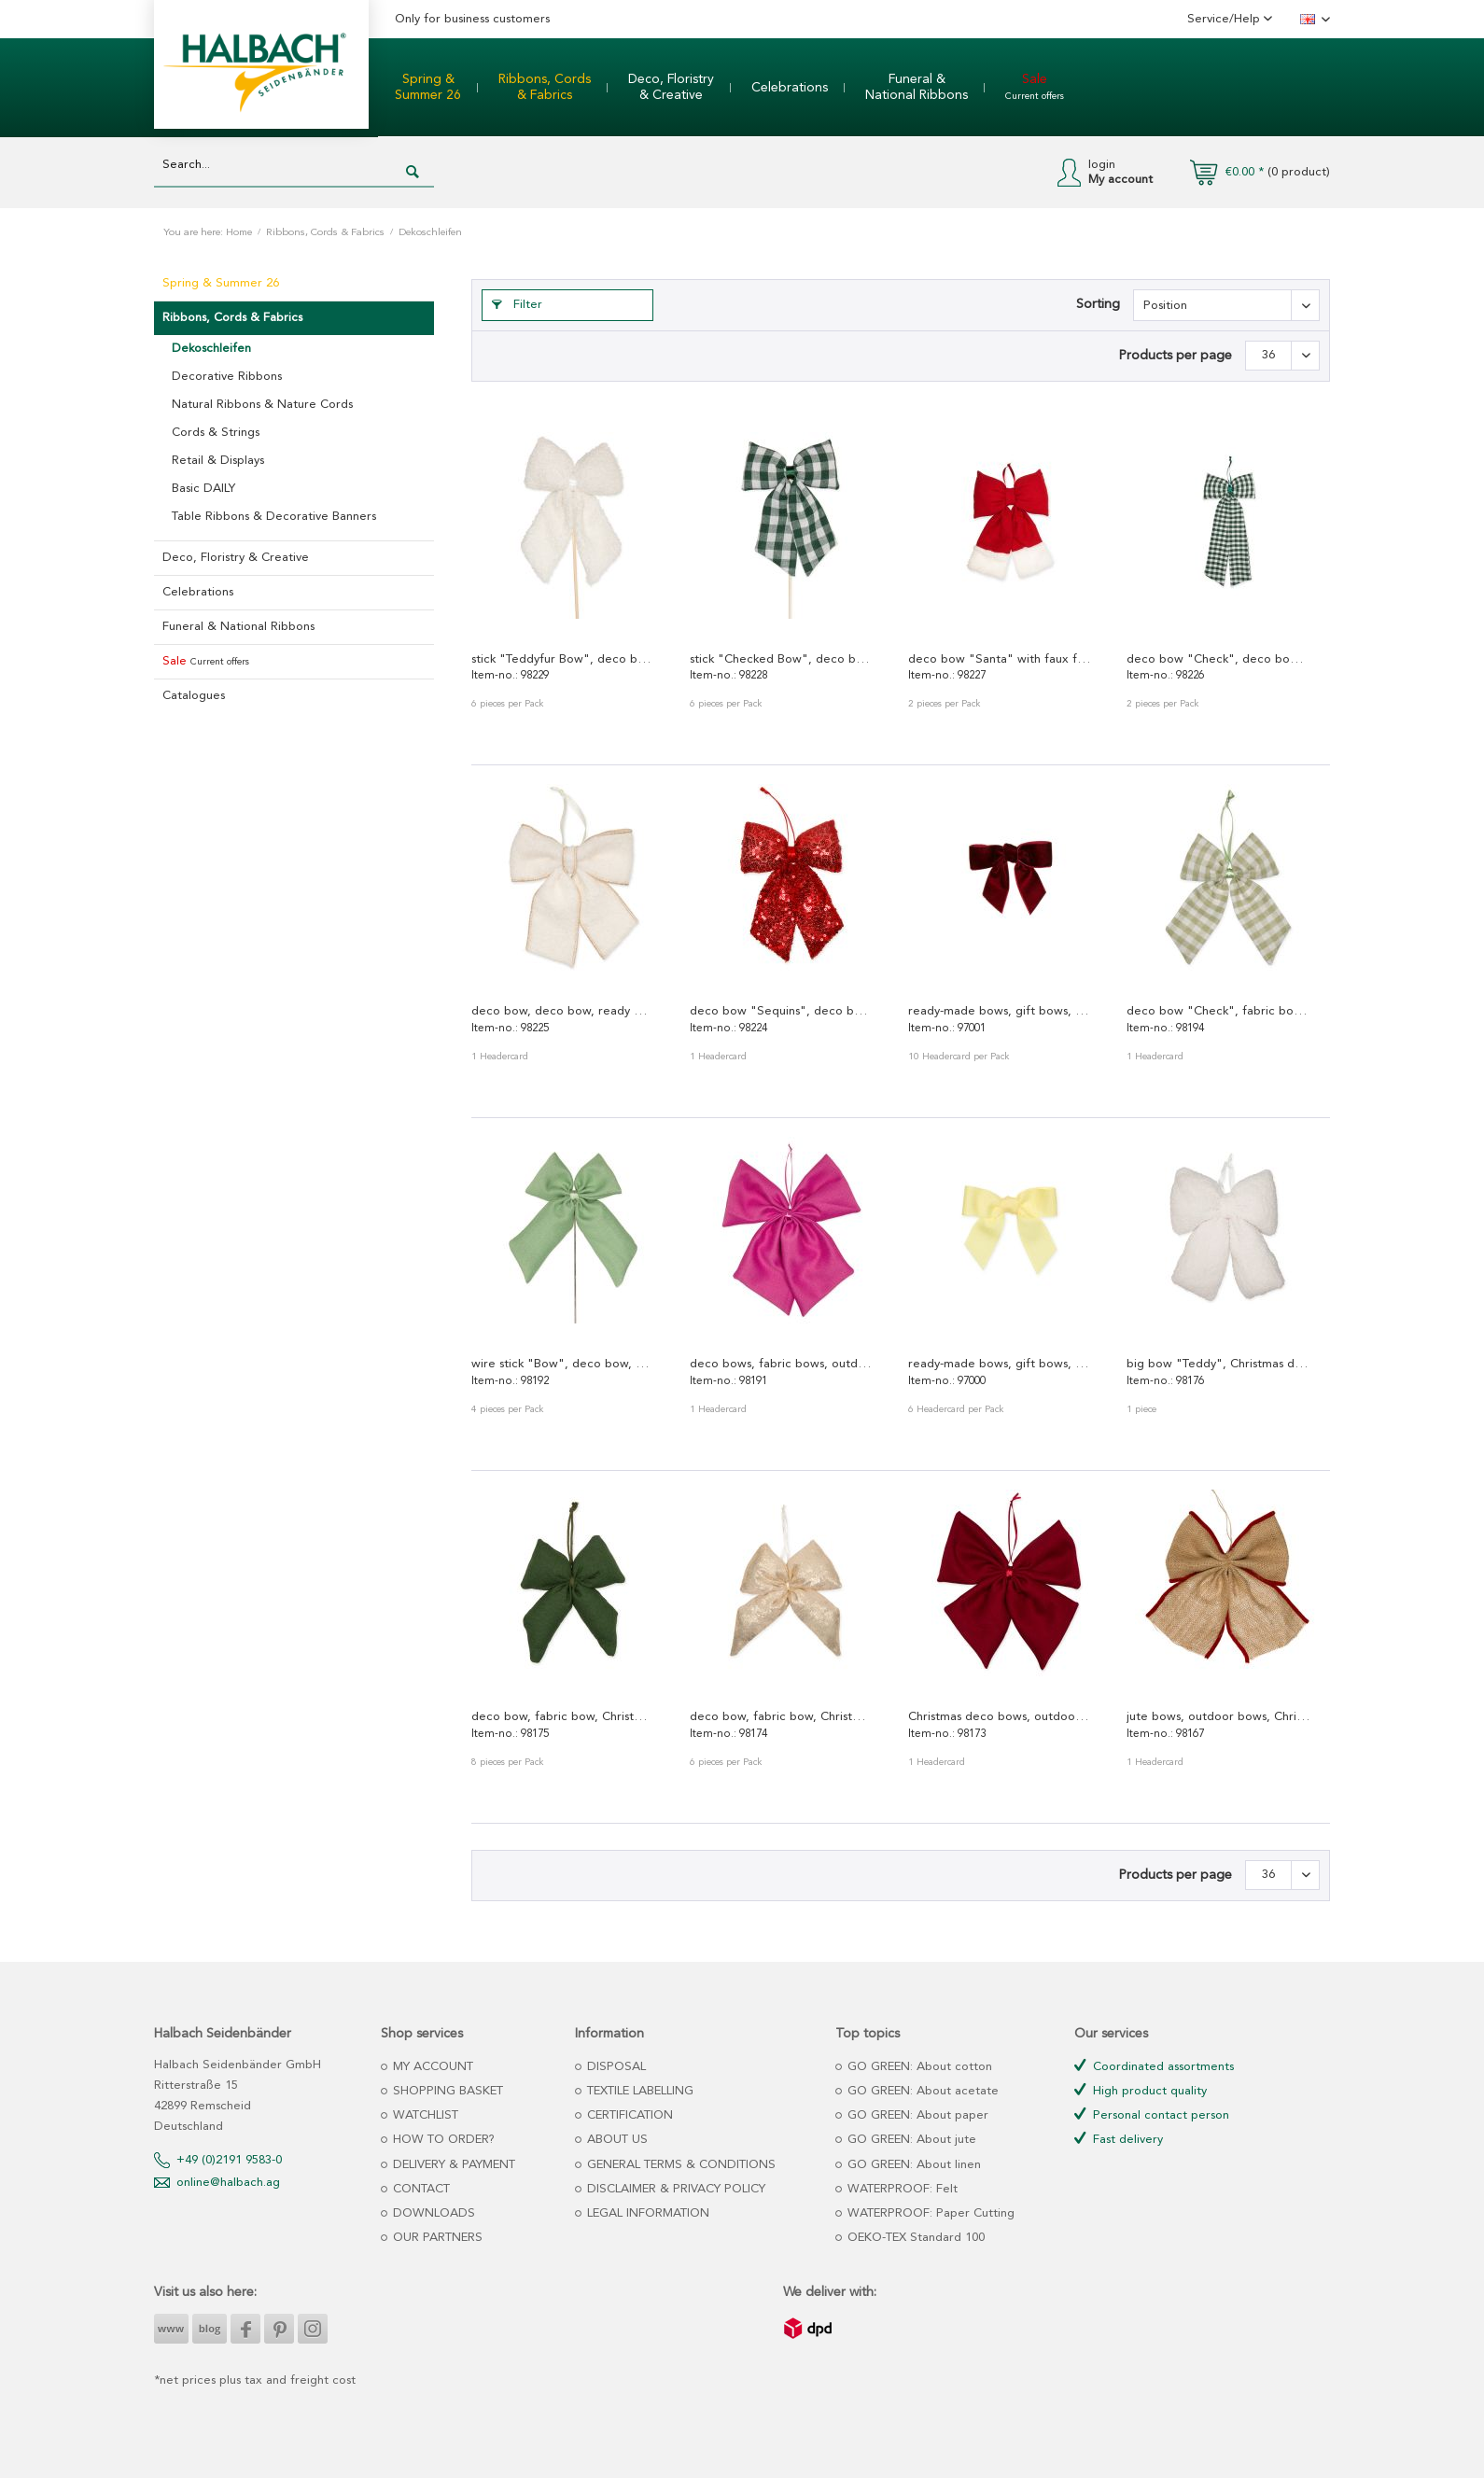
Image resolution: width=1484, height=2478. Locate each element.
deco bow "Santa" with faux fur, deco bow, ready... (999, 659)
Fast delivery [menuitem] (1118, 2139)
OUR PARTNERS (436, 2238)
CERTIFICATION (628, 2115)
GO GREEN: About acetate (921, 2091)
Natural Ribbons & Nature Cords (262, 405)
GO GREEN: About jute (910, 2140)
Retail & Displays (218, 461)
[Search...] (294, 166)
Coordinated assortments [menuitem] (1154, 2066)
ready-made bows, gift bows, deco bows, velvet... (999, 1011)
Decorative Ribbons (227, 377)
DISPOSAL (614, 2067)
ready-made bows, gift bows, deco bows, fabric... (999, 1364)
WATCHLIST (423, 2115)
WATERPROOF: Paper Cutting (929, 2213)
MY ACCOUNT (431, 2067)
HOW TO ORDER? (442, 2140)
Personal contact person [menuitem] (1151, 2114)
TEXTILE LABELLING (638, 2091)
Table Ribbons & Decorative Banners (274, 517)
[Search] (412, 173)
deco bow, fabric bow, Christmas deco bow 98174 (781, 1717)
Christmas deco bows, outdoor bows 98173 (999, 1717)
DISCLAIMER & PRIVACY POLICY (674, 2189)
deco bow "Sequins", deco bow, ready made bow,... (781, 1011)
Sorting (1098, 304)
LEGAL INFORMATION (646, 2213)
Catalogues (193, 696)
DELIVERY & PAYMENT (452, 2165)
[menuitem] (428, 87)
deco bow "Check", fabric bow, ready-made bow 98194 (1218, 1011)
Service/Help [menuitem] (1225, 19)
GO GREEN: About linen (912, 2165)
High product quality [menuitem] (1140, 2090)
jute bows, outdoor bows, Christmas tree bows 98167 (1218, 1717)
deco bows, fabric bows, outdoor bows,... (781, 1364)
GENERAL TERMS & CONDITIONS (679, 2165)
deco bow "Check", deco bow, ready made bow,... (1218, 659)
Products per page (1175, 355)
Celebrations (197, 592)
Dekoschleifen (211, 349)
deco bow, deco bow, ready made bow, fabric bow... (562, 1011)
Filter (517, 305)
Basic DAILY (203, 489)
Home (239, 233)
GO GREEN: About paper (916, 2115)
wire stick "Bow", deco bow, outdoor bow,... (562, 1364)
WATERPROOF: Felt (901, 2189)
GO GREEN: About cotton (918, 2067)
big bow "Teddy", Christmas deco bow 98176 (1218, 1364)
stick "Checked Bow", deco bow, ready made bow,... (781, 659)
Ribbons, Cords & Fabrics (232, 318)
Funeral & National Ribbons (238, 627)
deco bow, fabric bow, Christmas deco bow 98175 (562, 1717)
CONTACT (419, 2189)
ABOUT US (615, 2140)
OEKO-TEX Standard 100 (914, 2238)
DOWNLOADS (432, 2213)
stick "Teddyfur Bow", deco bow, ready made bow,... (562, 659)
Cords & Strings (215, 433)
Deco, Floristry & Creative (235, 558)
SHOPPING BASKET (446, 2091)
